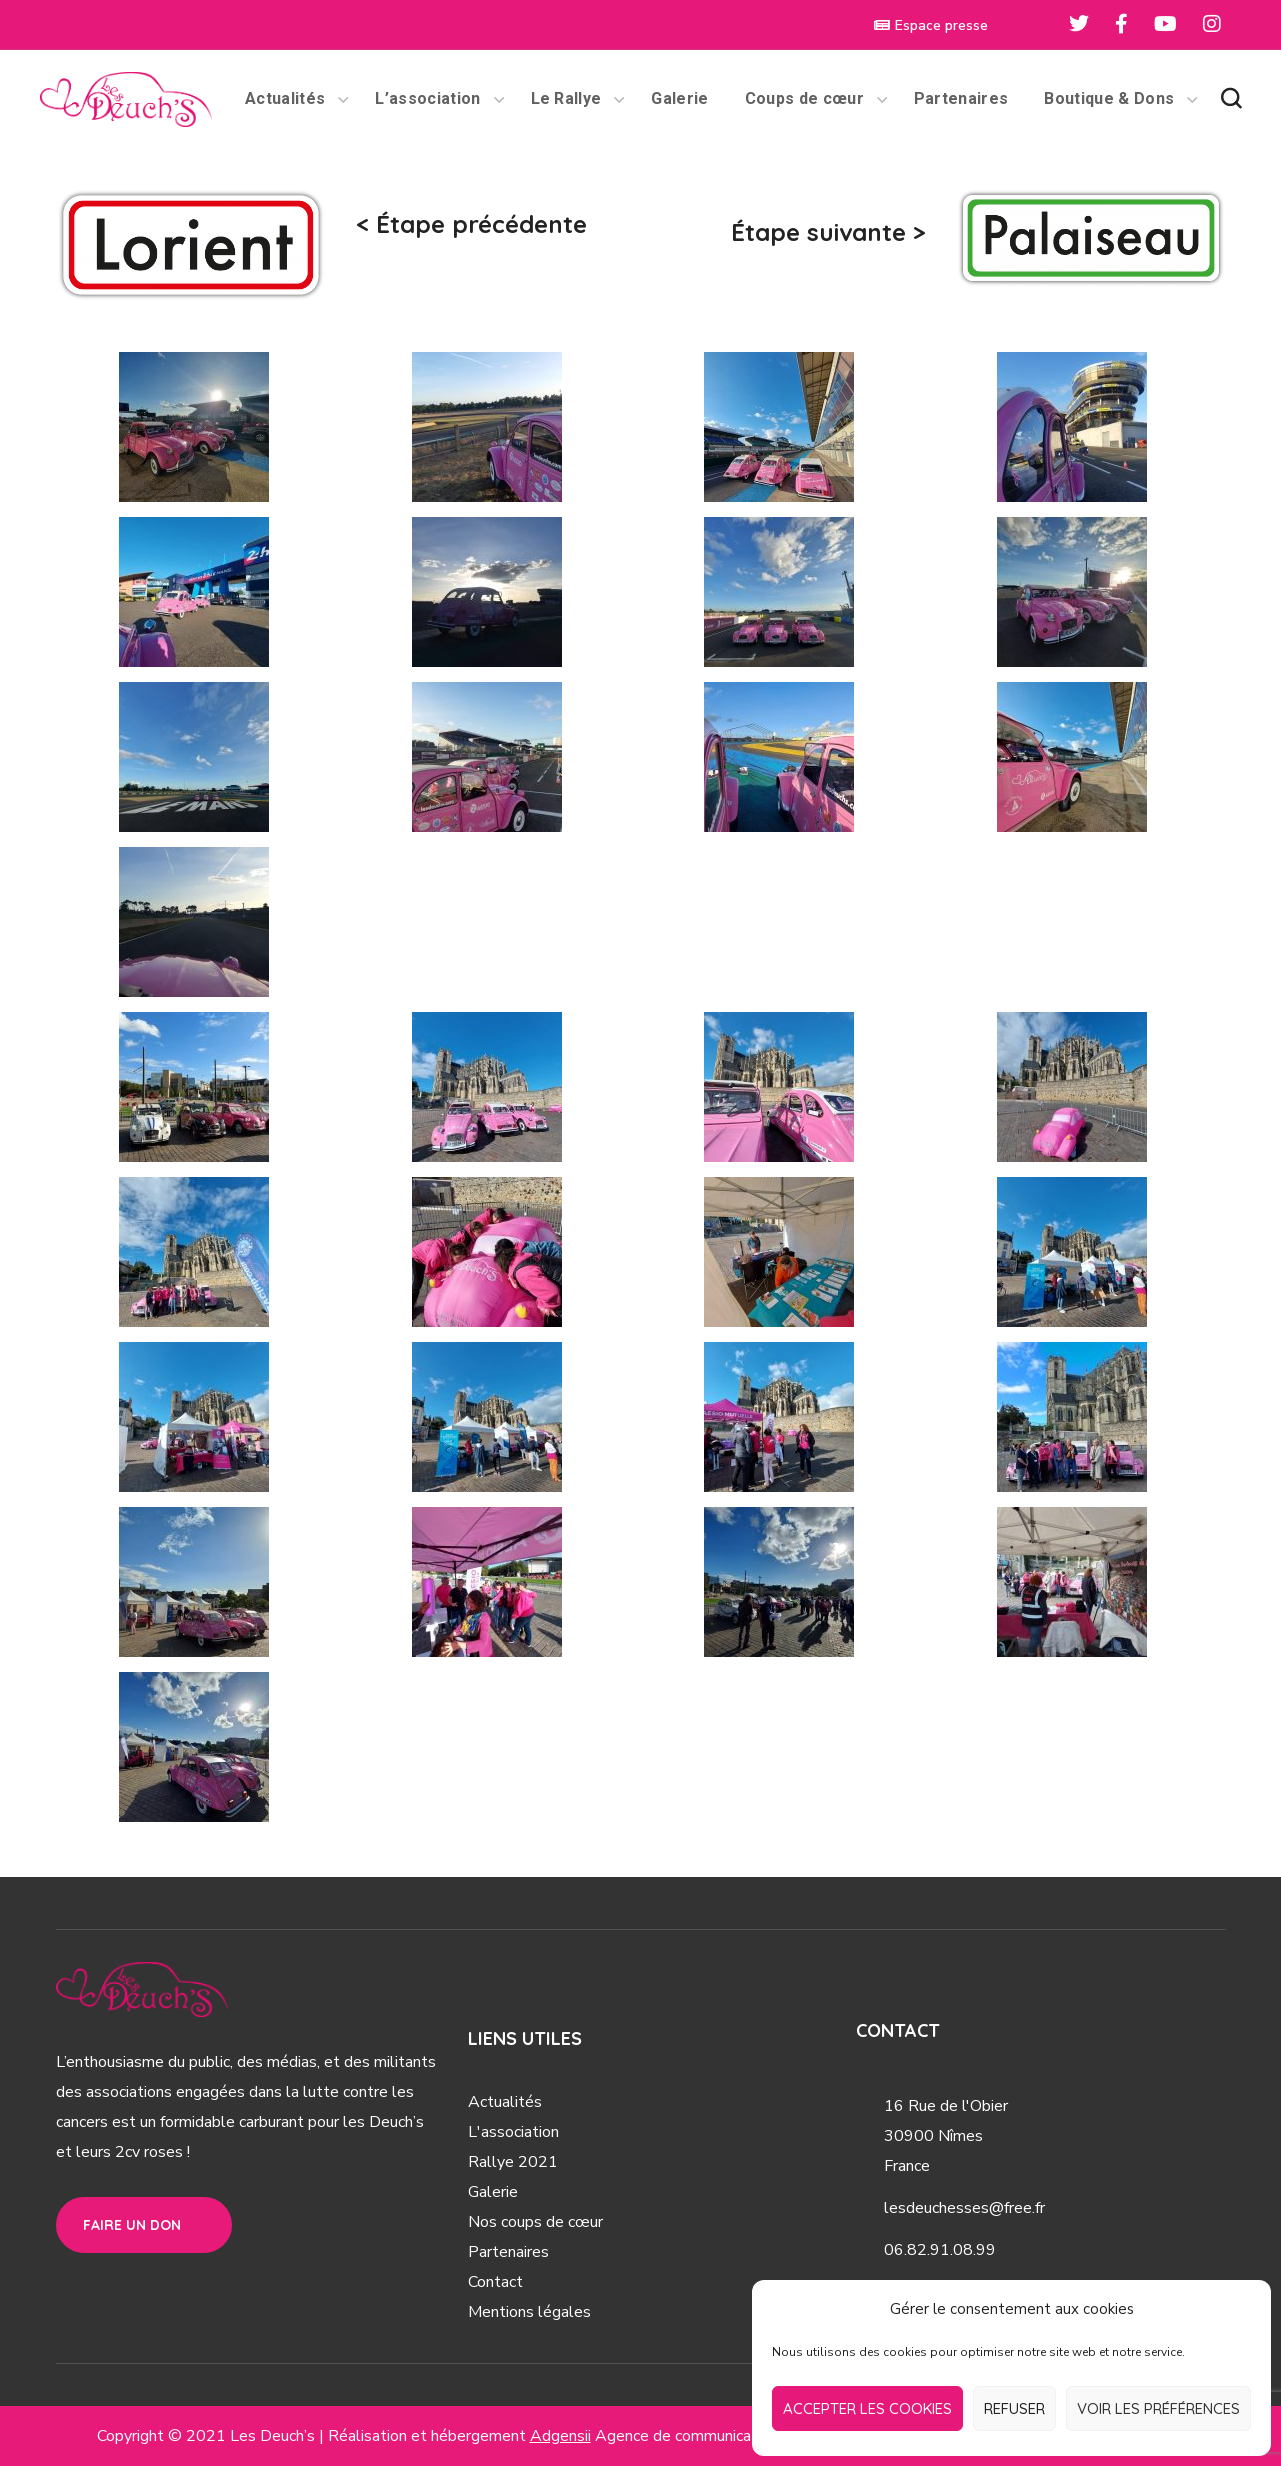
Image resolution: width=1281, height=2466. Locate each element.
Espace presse (931, 25)
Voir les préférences (1158, 2408)
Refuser (1014, 2408)
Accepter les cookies (867, 2408)
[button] (1231, 99)
